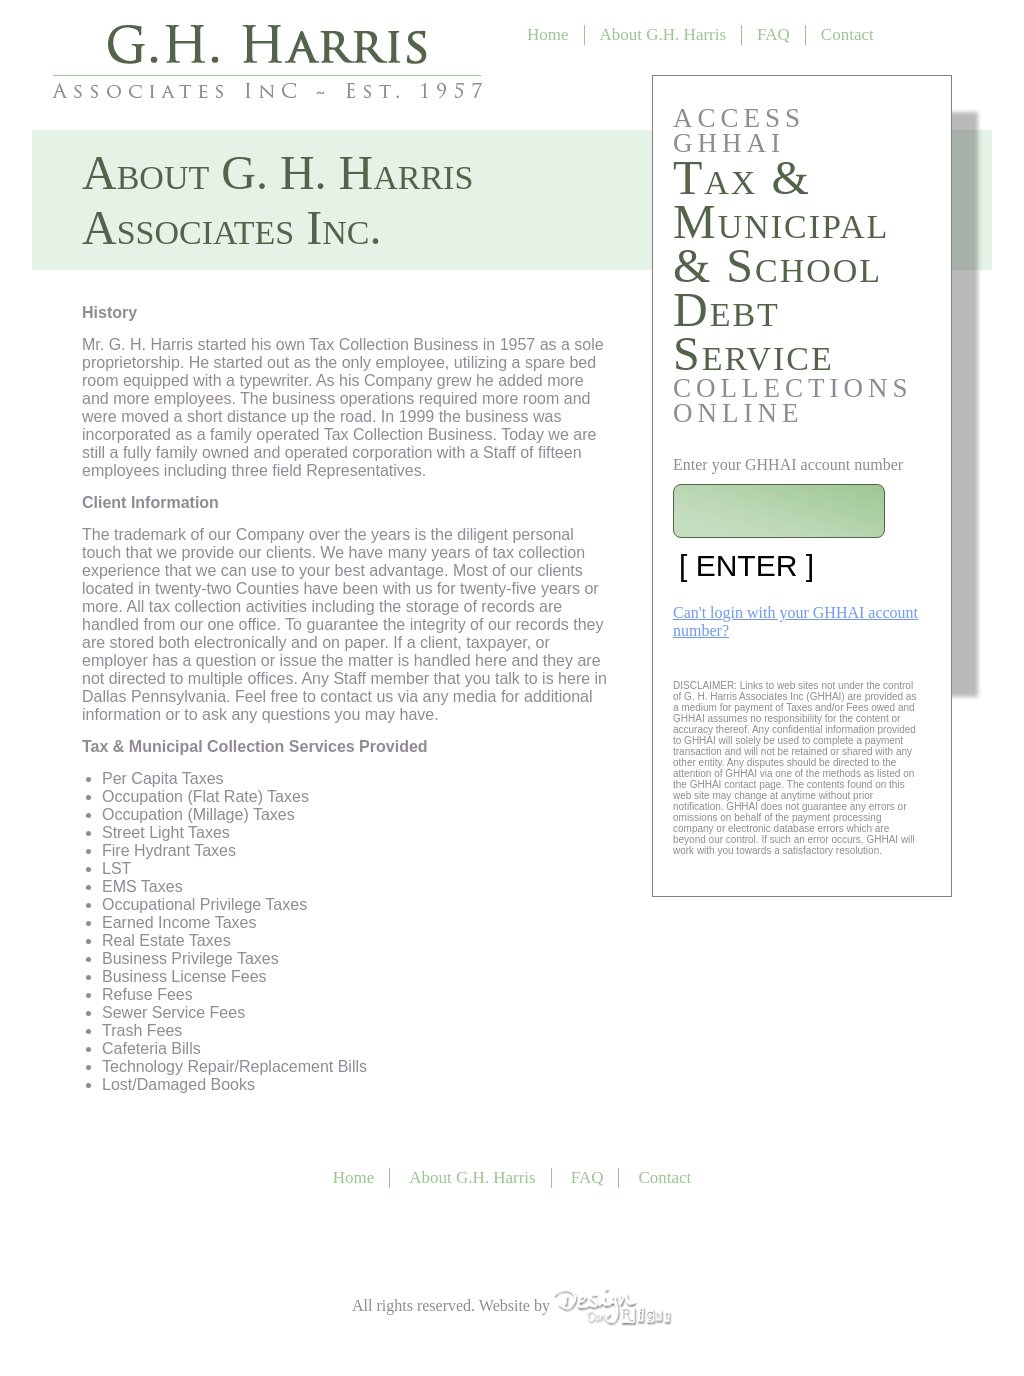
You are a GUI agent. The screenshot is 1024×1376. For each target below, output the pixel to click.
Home (548, 34)
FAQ (773, 34)
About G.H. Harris (663, 34)
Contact (847, 34)
